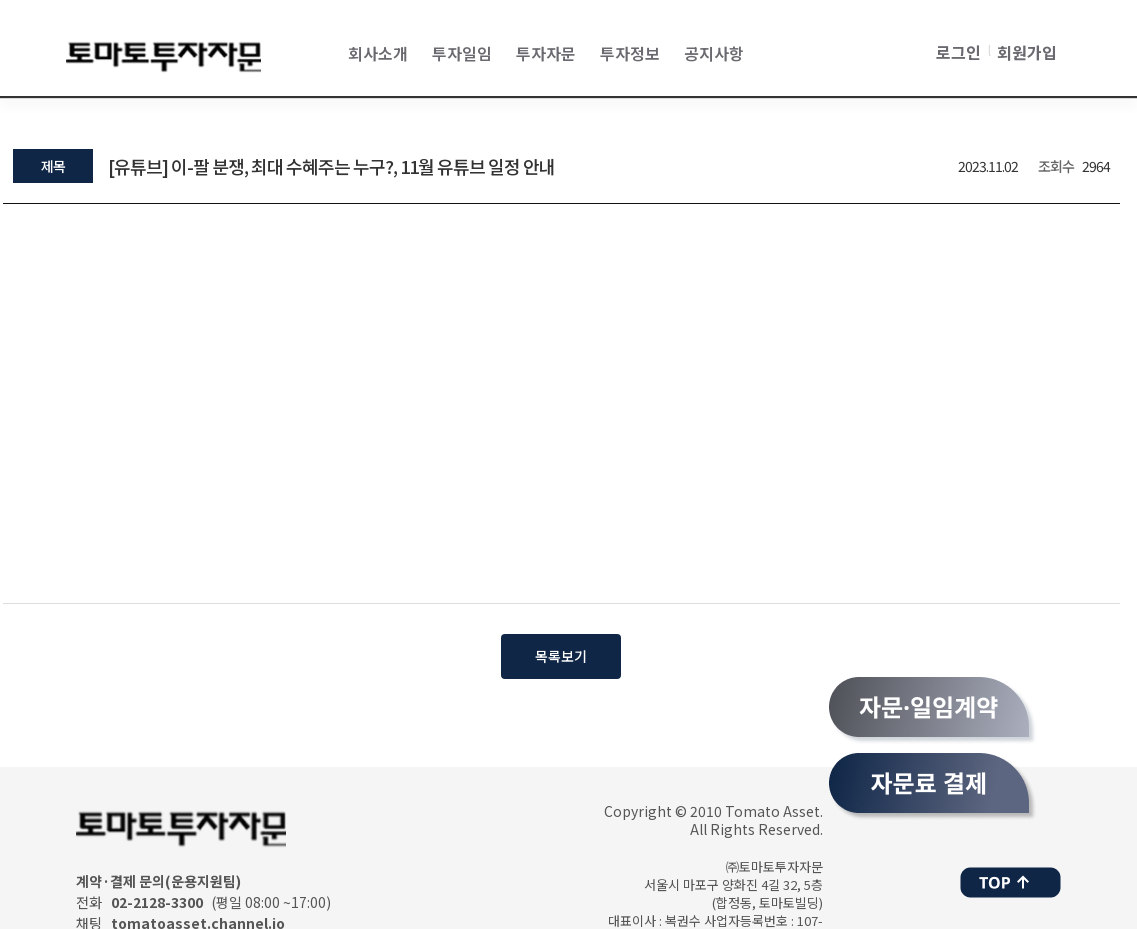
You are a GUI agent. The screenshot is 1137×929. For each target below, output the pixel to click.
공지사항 (714, 53)
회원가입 (1027, 52)
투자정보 (630, 53)
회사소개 (378, 53)
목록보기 (561, 656)
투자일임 (462, 53)
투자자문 (546, 53)
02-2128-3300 (157, 902)
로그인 (958, 52)
